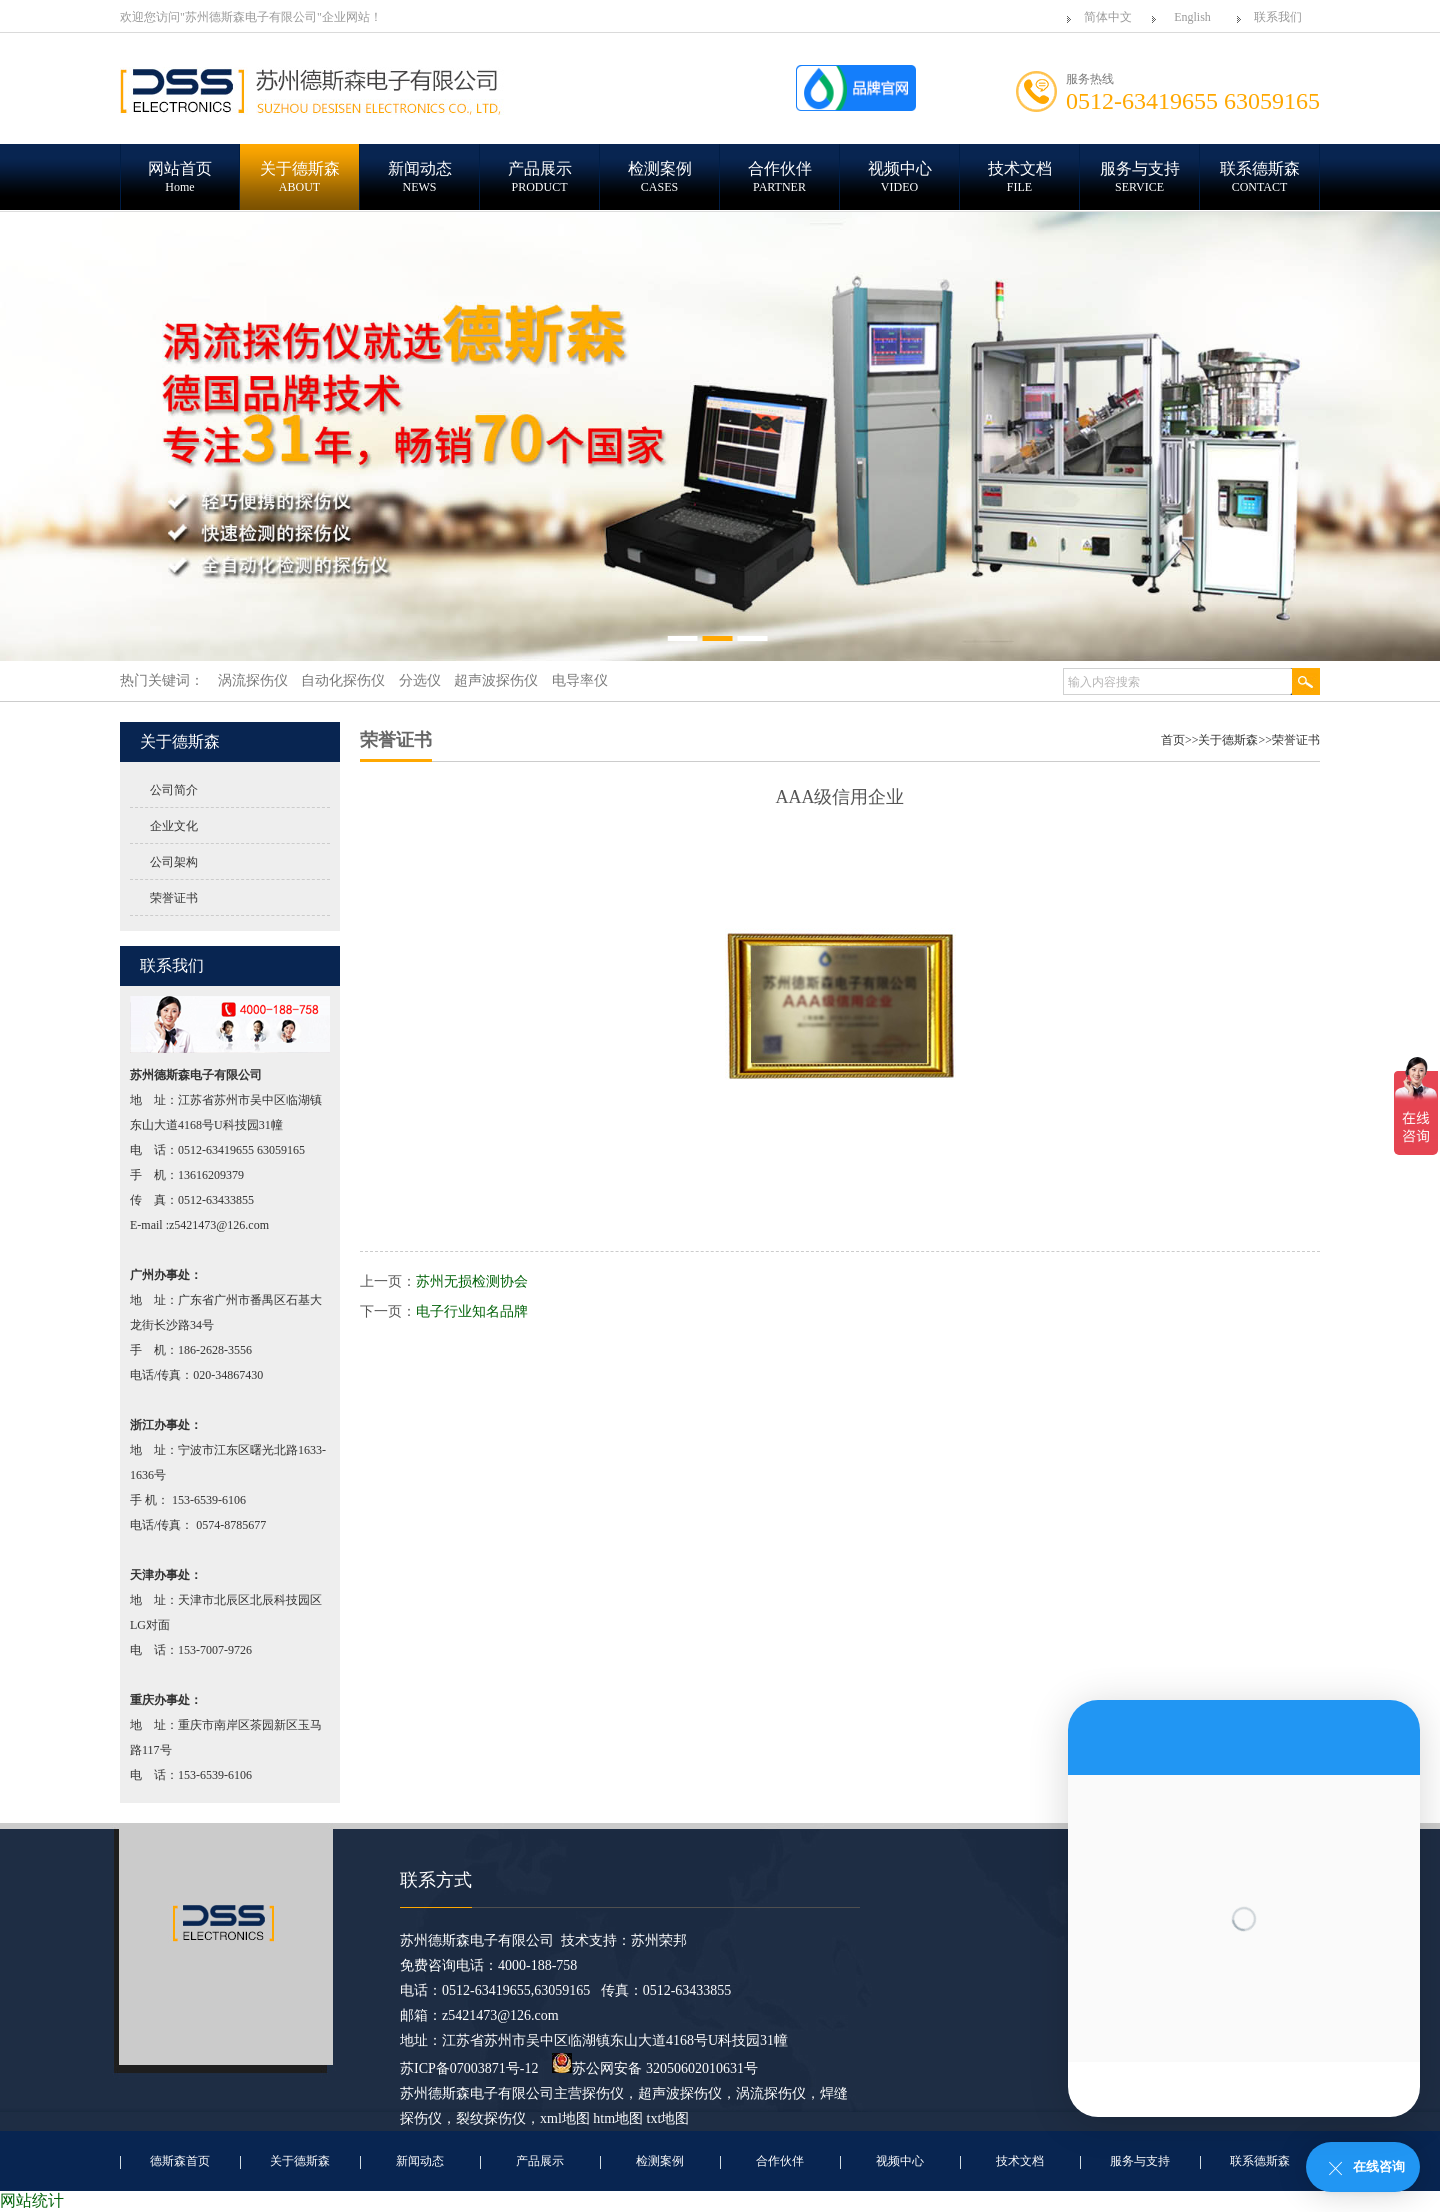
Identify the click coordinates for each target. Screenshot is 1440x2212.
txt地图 (668, 2118)
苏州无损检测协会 (472, 1281)
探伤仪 (603, 2093)
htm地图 (618, 2118)
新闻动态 (420, 2161)
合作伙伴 (780, 2161)
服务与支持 (1140, 2161)
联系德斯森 (1260, 2161)
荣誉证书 (174, 898)
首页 (1173, 740)
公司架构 (174, 862)
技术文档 (1020, 2161)
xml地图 (565, 2118)
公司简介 (174, 790)
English (1192, 17)
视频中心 (900, 2161)
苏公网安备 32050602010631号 (655, 2068)
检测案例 (660, 2161)
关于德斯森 (1228, 740)
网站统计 (32, 2200)
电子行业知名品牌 (472, 1311)
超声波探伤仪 (680, 2093)
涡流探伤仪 (771, 2093)
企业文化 (174, 826)
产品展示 (540, 2161)
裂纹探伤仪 (491, 2118)
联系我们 (1278, 17)
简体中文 (1108, 17)
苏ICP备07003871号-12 (469, 2068)
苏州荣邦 (659, 1940)
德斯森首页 (180, 2161)
